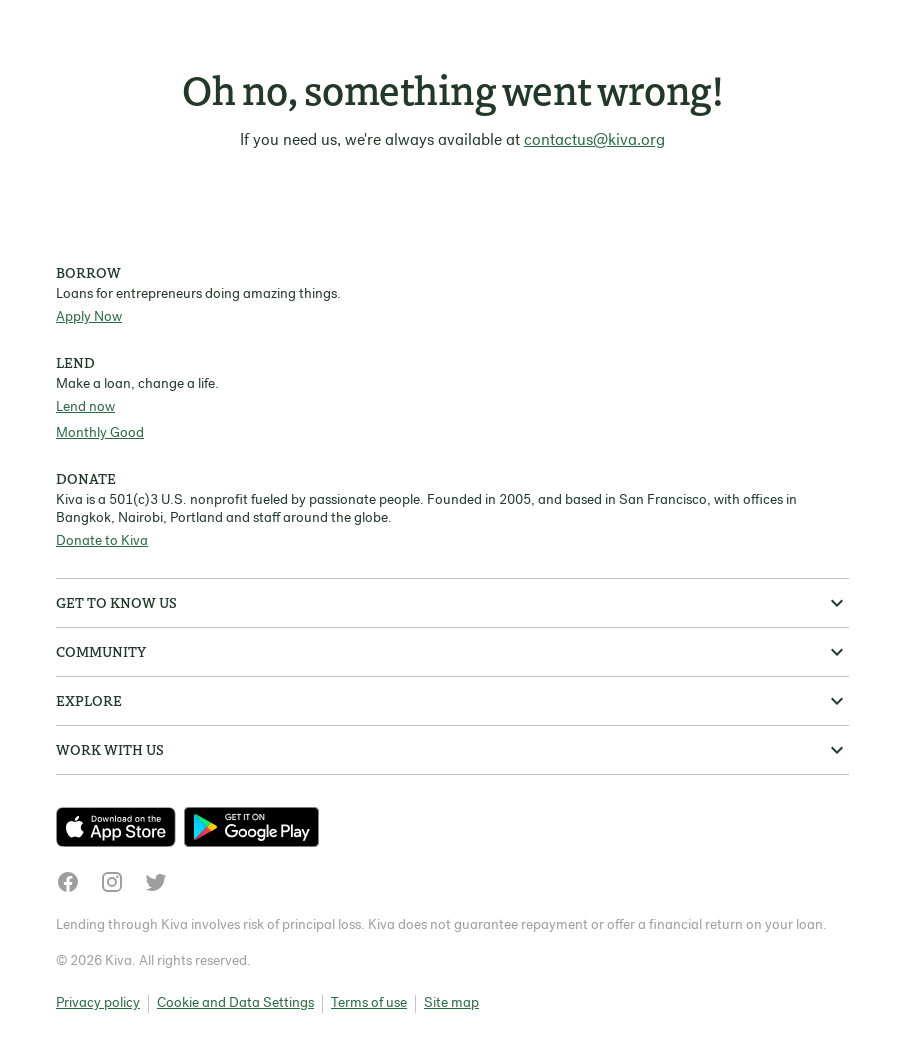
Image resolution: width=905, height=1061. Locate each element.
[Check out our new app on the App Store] (120, 827)
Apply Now (89, 317)
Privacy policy (98, 1003)
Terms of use (369, 1003)
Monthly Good (100, 433)
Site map (451, 1003)
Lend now (85, 407)
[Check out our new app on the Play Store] (251, 827)
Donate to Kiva (102, 541)
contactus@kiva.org (594, 141)
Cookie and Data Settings (235, 1003)
